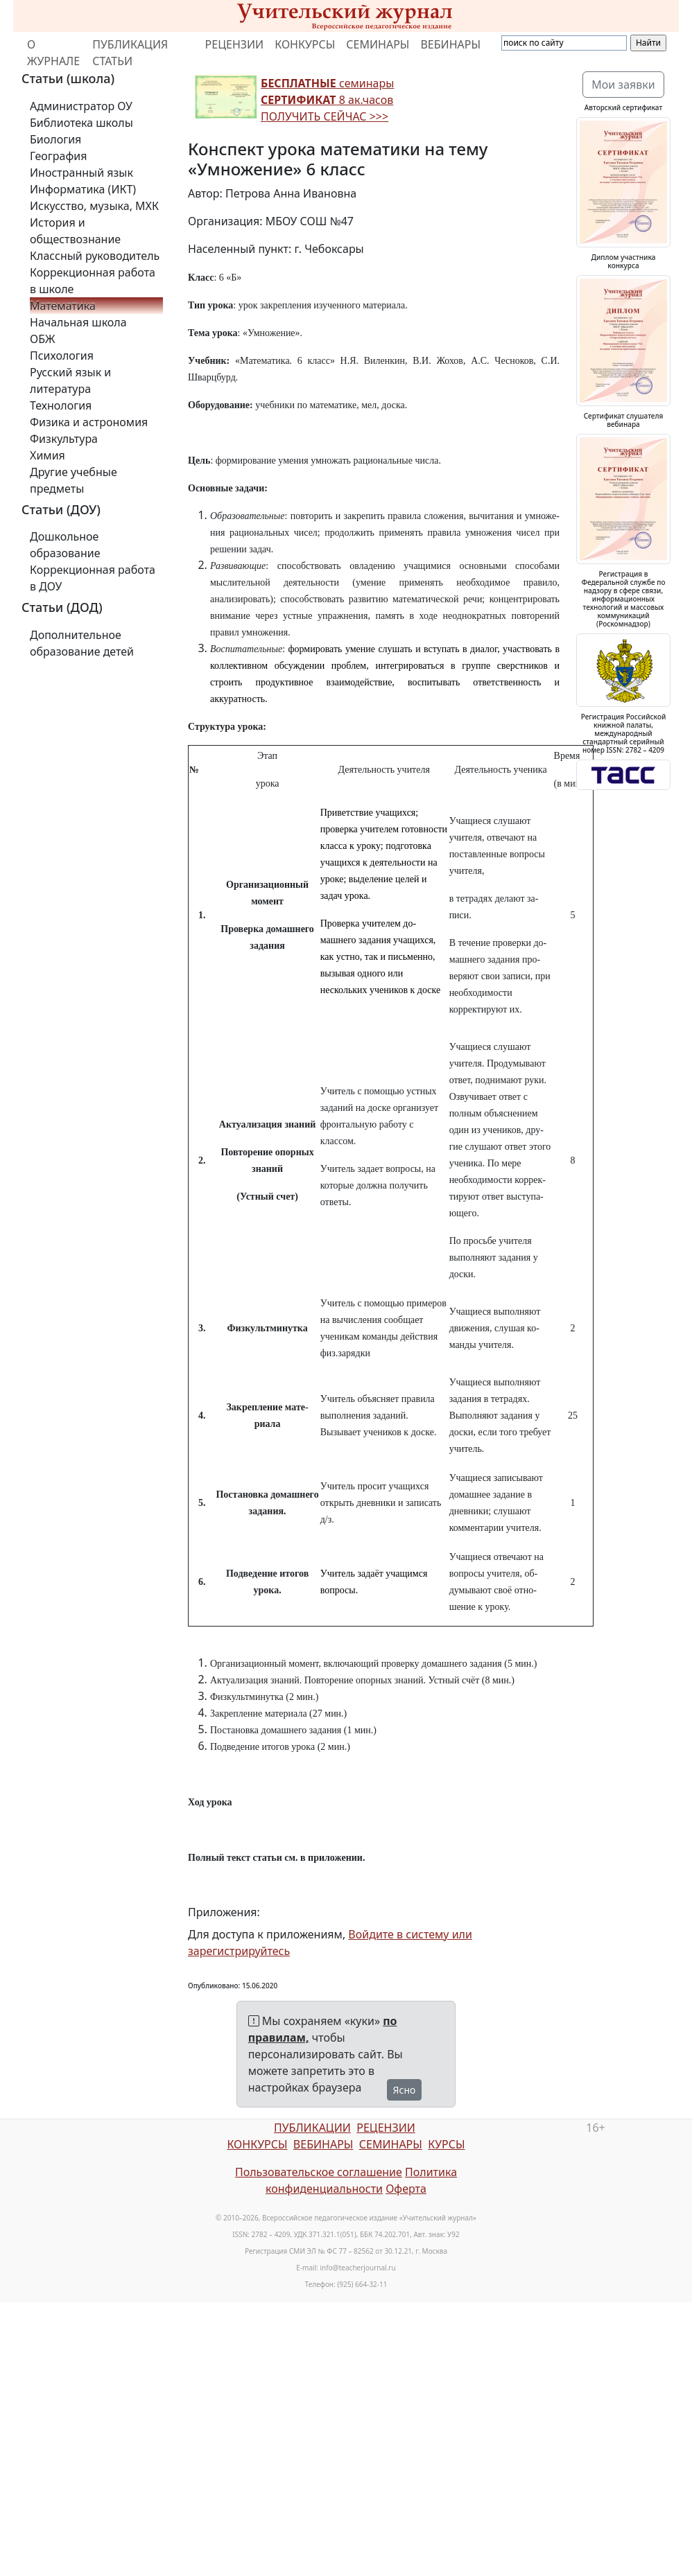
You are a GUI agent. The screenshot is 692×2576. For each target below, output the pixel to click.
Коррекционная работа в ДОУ (92, 578)
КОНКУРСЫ (305, 44)
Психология (62, 355)
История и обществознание (75, 231)
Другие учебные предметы (73, 480)
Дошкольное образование (65, 545)
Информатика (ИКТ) (83, 189)
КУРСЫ (446, 2144)
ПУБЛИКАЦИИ (312, 2127)
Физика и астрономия (89, 422)
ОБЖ (42, 339)
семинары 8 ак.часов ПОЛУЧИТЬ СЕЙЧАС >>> (327, 100)
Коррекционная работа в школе (92, 281)
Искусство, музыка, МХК (94, 205)
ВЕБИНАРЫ (450, 44)
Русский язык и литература (70, 380)
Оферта (406, 2188)
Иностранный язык (81, 172)
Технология (61, 405)
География (58, 156)
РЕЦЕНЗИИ (234, 44)
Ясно (404, 2089)
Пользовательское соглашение (318, 2172)
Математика (63, 305)
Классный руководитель (94, 255)
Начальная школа (78, 322)
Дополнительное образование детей (82, 643)
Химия (47, 455)
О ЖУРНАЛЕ (53, 53)
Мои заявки (623, 84)
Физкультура (64, 438)
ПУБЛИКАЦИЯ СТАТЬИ (130, 53)
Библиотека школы (81, 122)
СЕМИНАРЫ (377, 44)
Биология (55, 139)
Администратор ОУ (81, 106)
